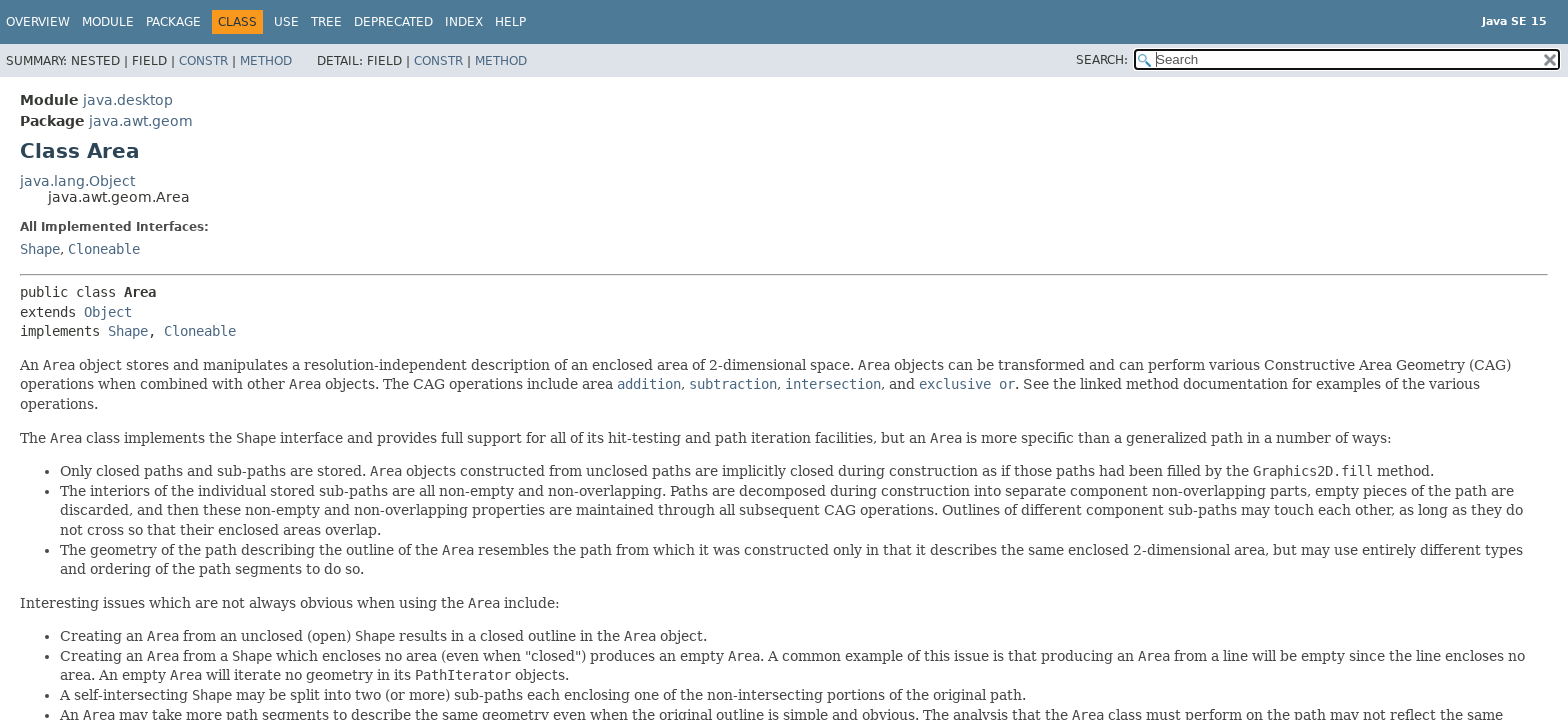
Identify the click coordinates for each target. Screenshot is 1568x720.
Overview (38, 22)
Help (510, 22)
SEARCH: (1102, 60)
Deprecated (393, 22)
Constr (203, 61)
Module (108, 22)
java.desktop (128, 100)
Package (173, 22)
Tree (326, 22)
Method (266, 61)
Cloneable (104, 249)
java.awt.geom (141, 121)
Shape (40, 249)
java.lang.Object (77, 181)
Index (464, 22)
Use (286, 22)
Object (108, 312)
